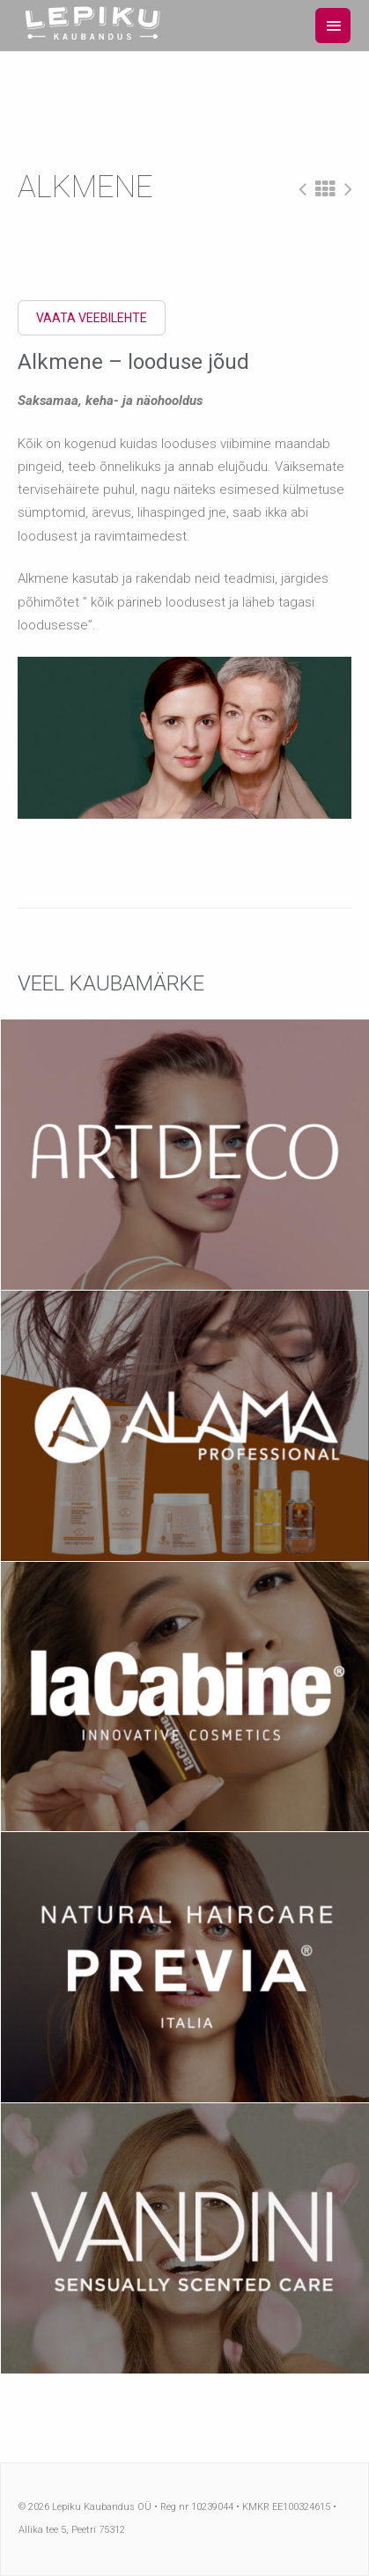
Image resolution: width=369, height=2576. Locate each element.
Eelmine (302, 189)
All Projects (325, 189)
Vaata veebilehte (91, 318)
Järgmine (347, 189)
